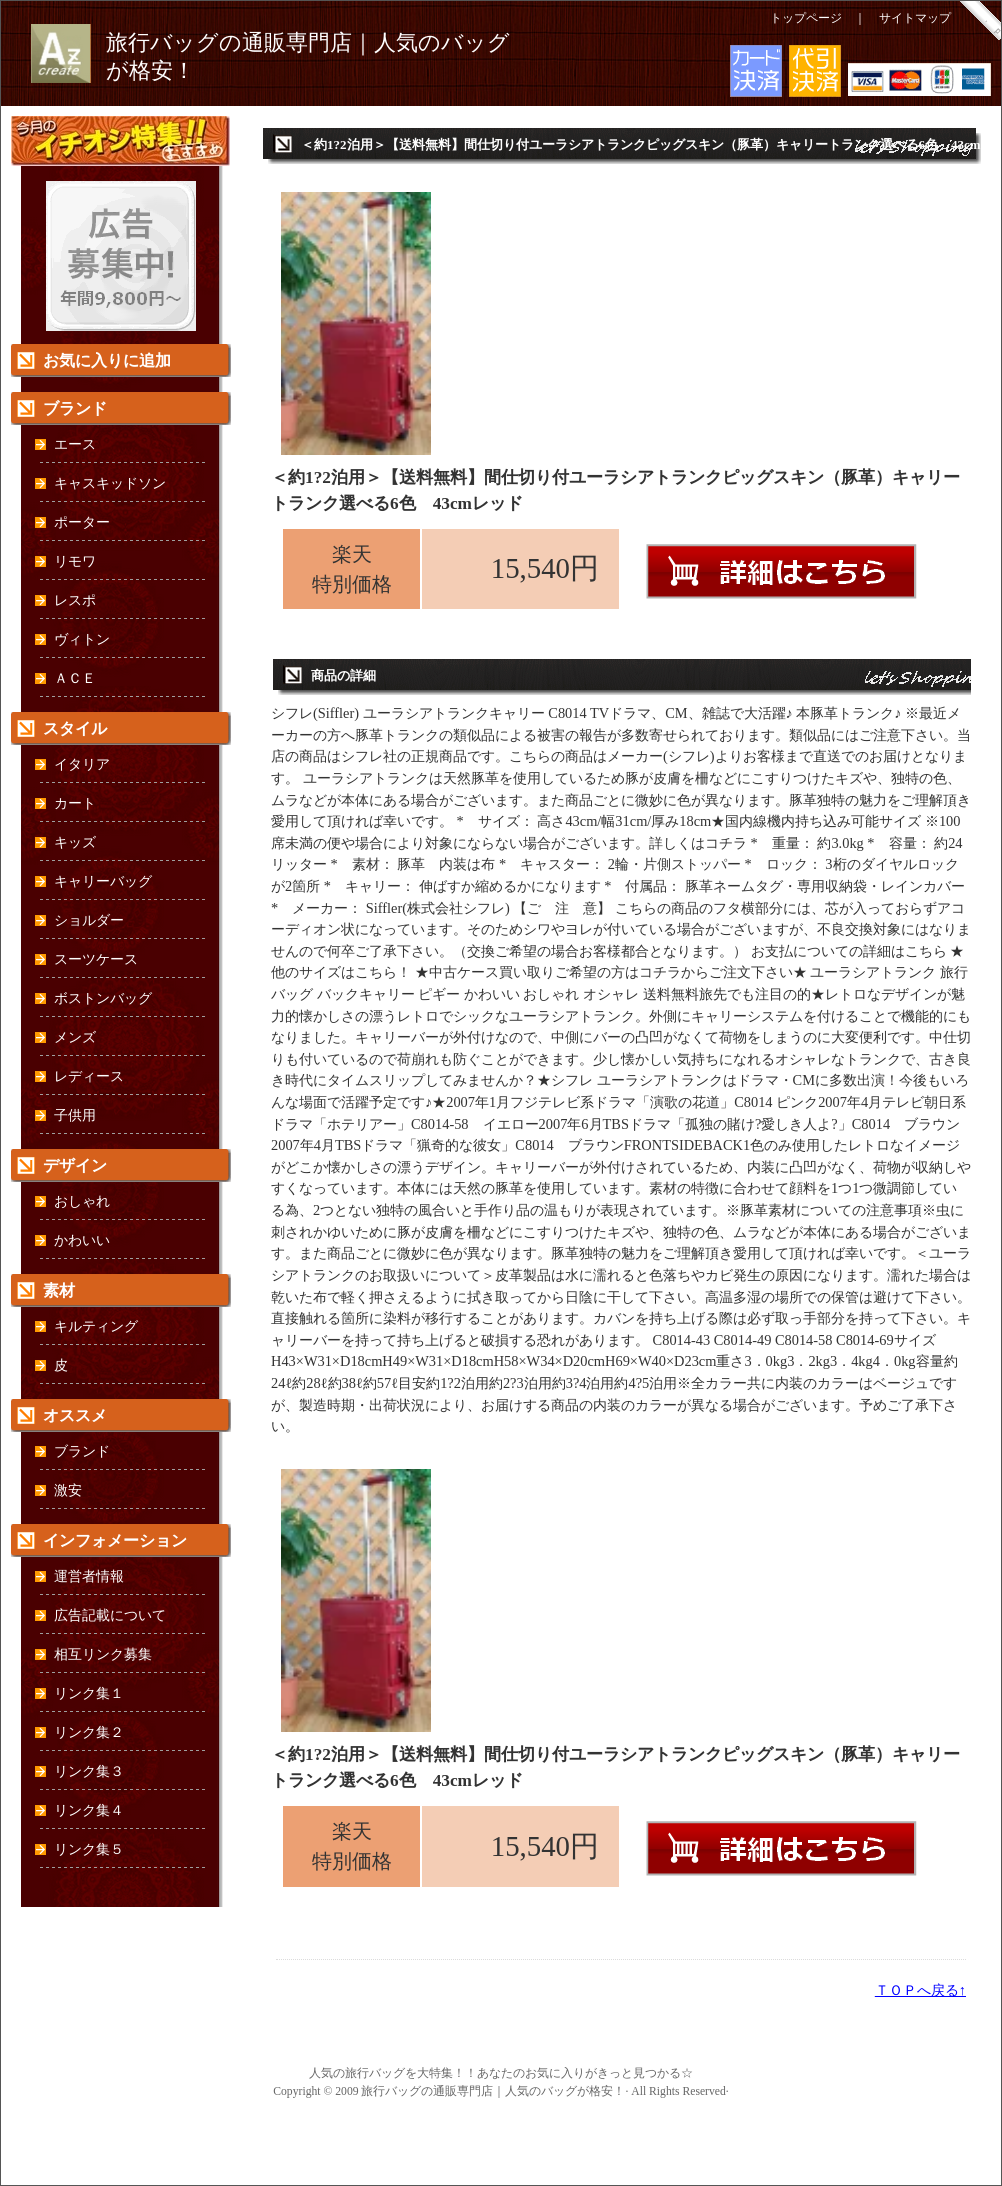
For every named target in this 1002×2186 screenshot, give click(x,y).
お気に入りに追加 (107, 360)
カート (75, 803)
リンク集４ (89, 1810)
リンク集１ (89, 1693)
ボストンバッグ (103, 998)
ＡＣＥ (75, 678)
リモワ (75, 561)
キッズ (75, 842)
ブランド (82, 1451)
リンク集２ (89, 1732)
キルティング (96, 1326)
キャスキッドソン (110, 483)
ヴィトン (82, 639)
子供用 (75, 1115)
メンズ (75, 1037)
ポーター (82, 522)
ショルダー (89, 920)
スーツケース (96, 959)
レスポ (75, 600)
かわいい (82, 1240)
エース (75, 444)
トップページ (806, 18)
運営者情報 (89, 1576)
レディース (89, 1076)
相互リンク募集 (103, 1654)
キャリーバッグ (103, 881)
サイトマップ (915, 18)
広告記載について (110, 1615)
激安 (68, 1490)
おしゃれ (82, 1201)
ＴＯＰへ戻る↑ (920, 1990)
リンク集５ (89, 1849)
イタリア (82, 764)
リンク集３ (89, 1771)
